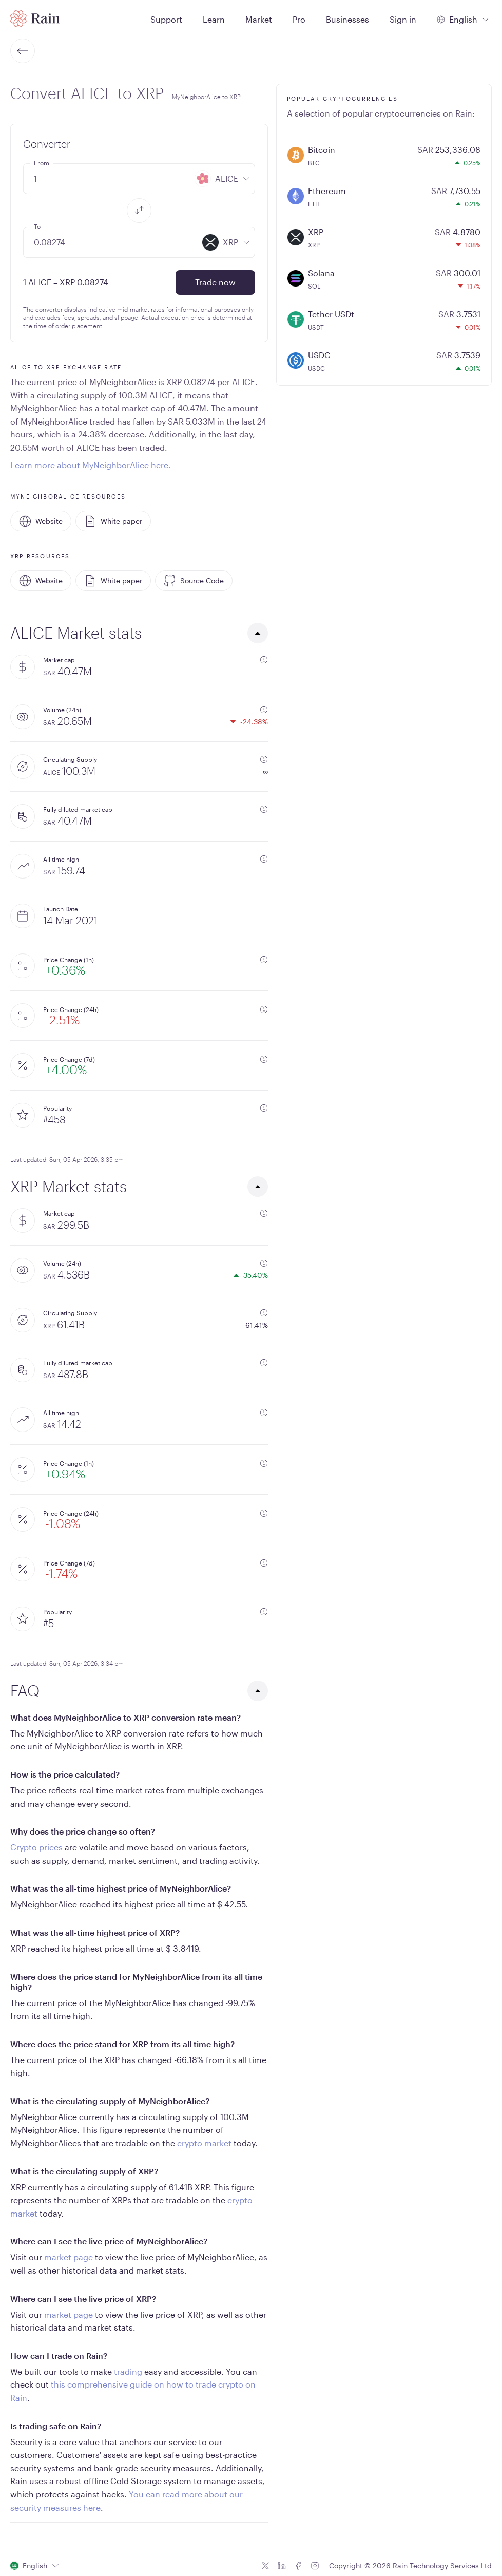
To (37, 226)
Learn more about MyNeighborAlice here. (90, 465)
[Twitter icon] (265, 2566)
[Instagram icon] (315, 2566)
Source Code (194, 581)
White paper (113, 521)
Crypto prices (36, 1847)
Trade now (215, 282)
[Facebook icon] (298, 2566)
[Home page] (35, 18)
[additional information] (264, 660)
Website (41, 521)
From (41, 163)
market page (68, 2257)
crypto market (204, 2143)
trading (128, 2371)
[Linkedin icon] (282, 2566)
